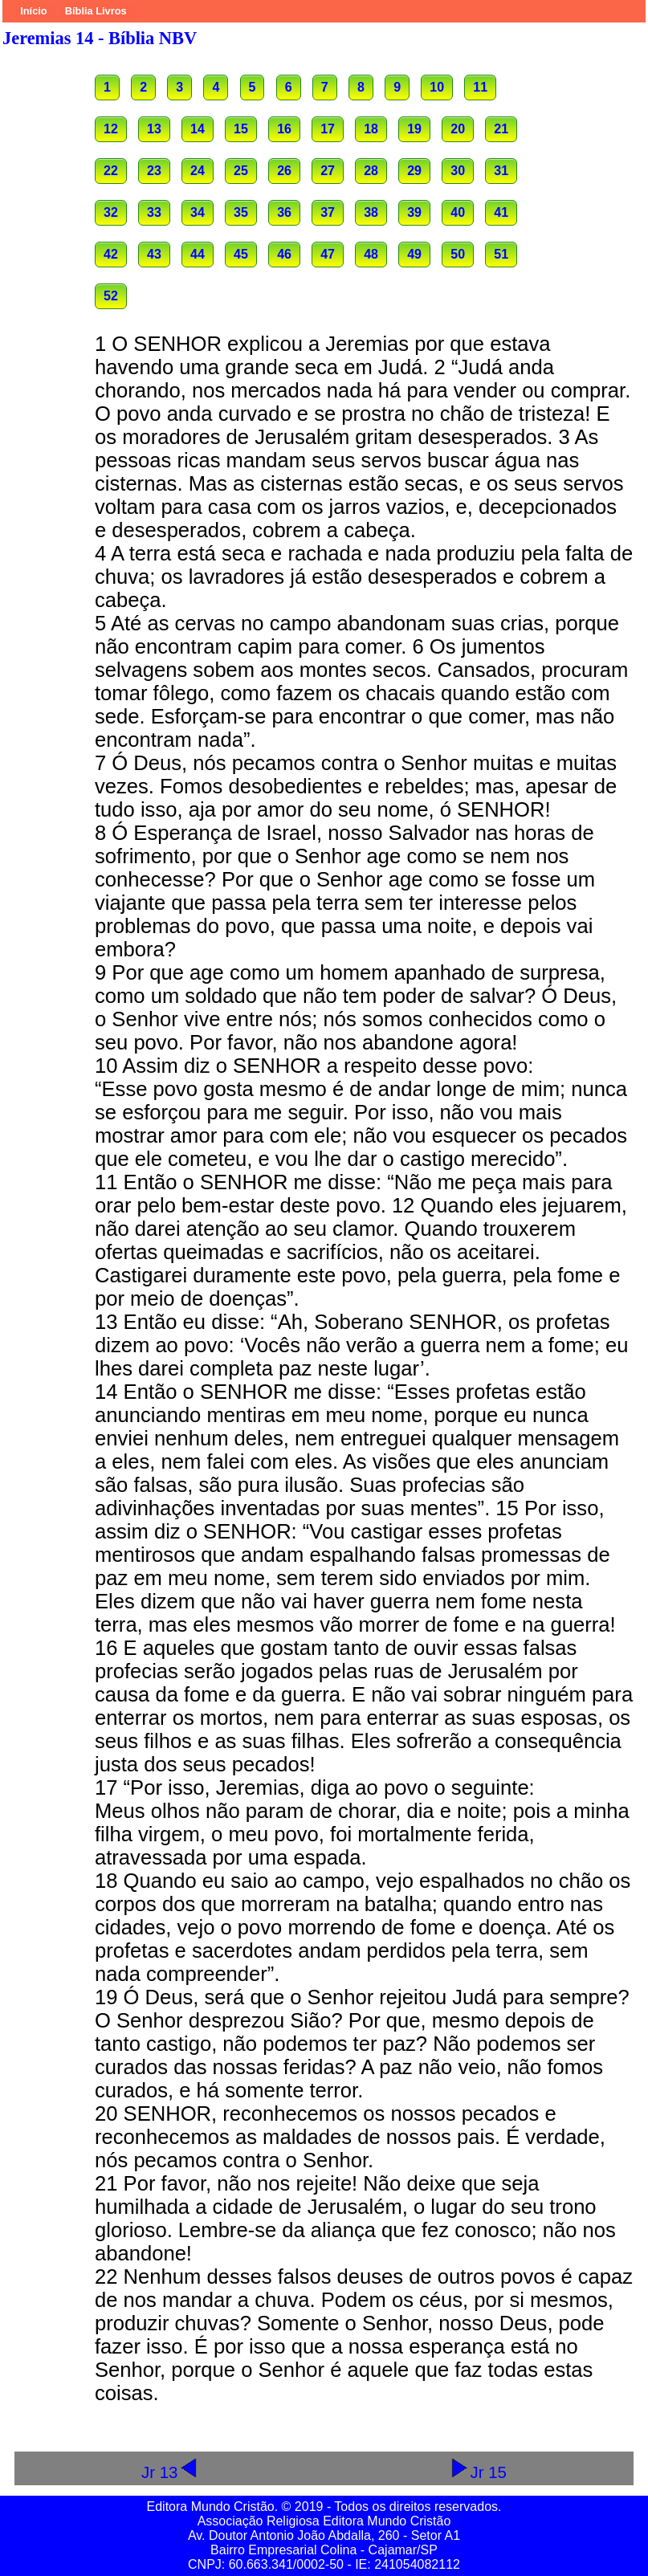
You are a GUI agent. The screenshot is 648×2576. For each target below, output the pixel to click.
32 (111, 212)
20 (457, 129)
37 (327, 212)
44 (197, 254)
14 (197, 129)
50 (457, 254)
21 (501, 129)
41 (501, 212)
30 (457, 170)
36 (284, 212)
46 (284, 254)
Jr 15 (478, 2472)
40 (457, 212)
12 (111, 129)
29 (414, 170)
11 (480, 87)
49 (414, 254)
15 (241, 129)
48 (371, 254)
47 (327, 254)
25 (241, 170)
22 (111, 170)
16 (284, 129)
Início (33, 11)
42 (111, 254)
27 (327, 170)
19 (414, 129)
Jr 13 (169, 2472)
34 (197, 212)
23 (154, 170)
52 (111, 296)
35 (241, 212)
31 (501, 170)
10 (437, 87)
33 (154, 212)
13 (154, 129)
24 (197, 170)
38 (371, 212)
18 (371, 129)
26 (284, 170)
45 (241, 254)
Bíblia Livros (96, 11)
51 (501, 254)
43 (154, 254)
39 (414, 212)
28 (371, 170)
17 (327, 129)
